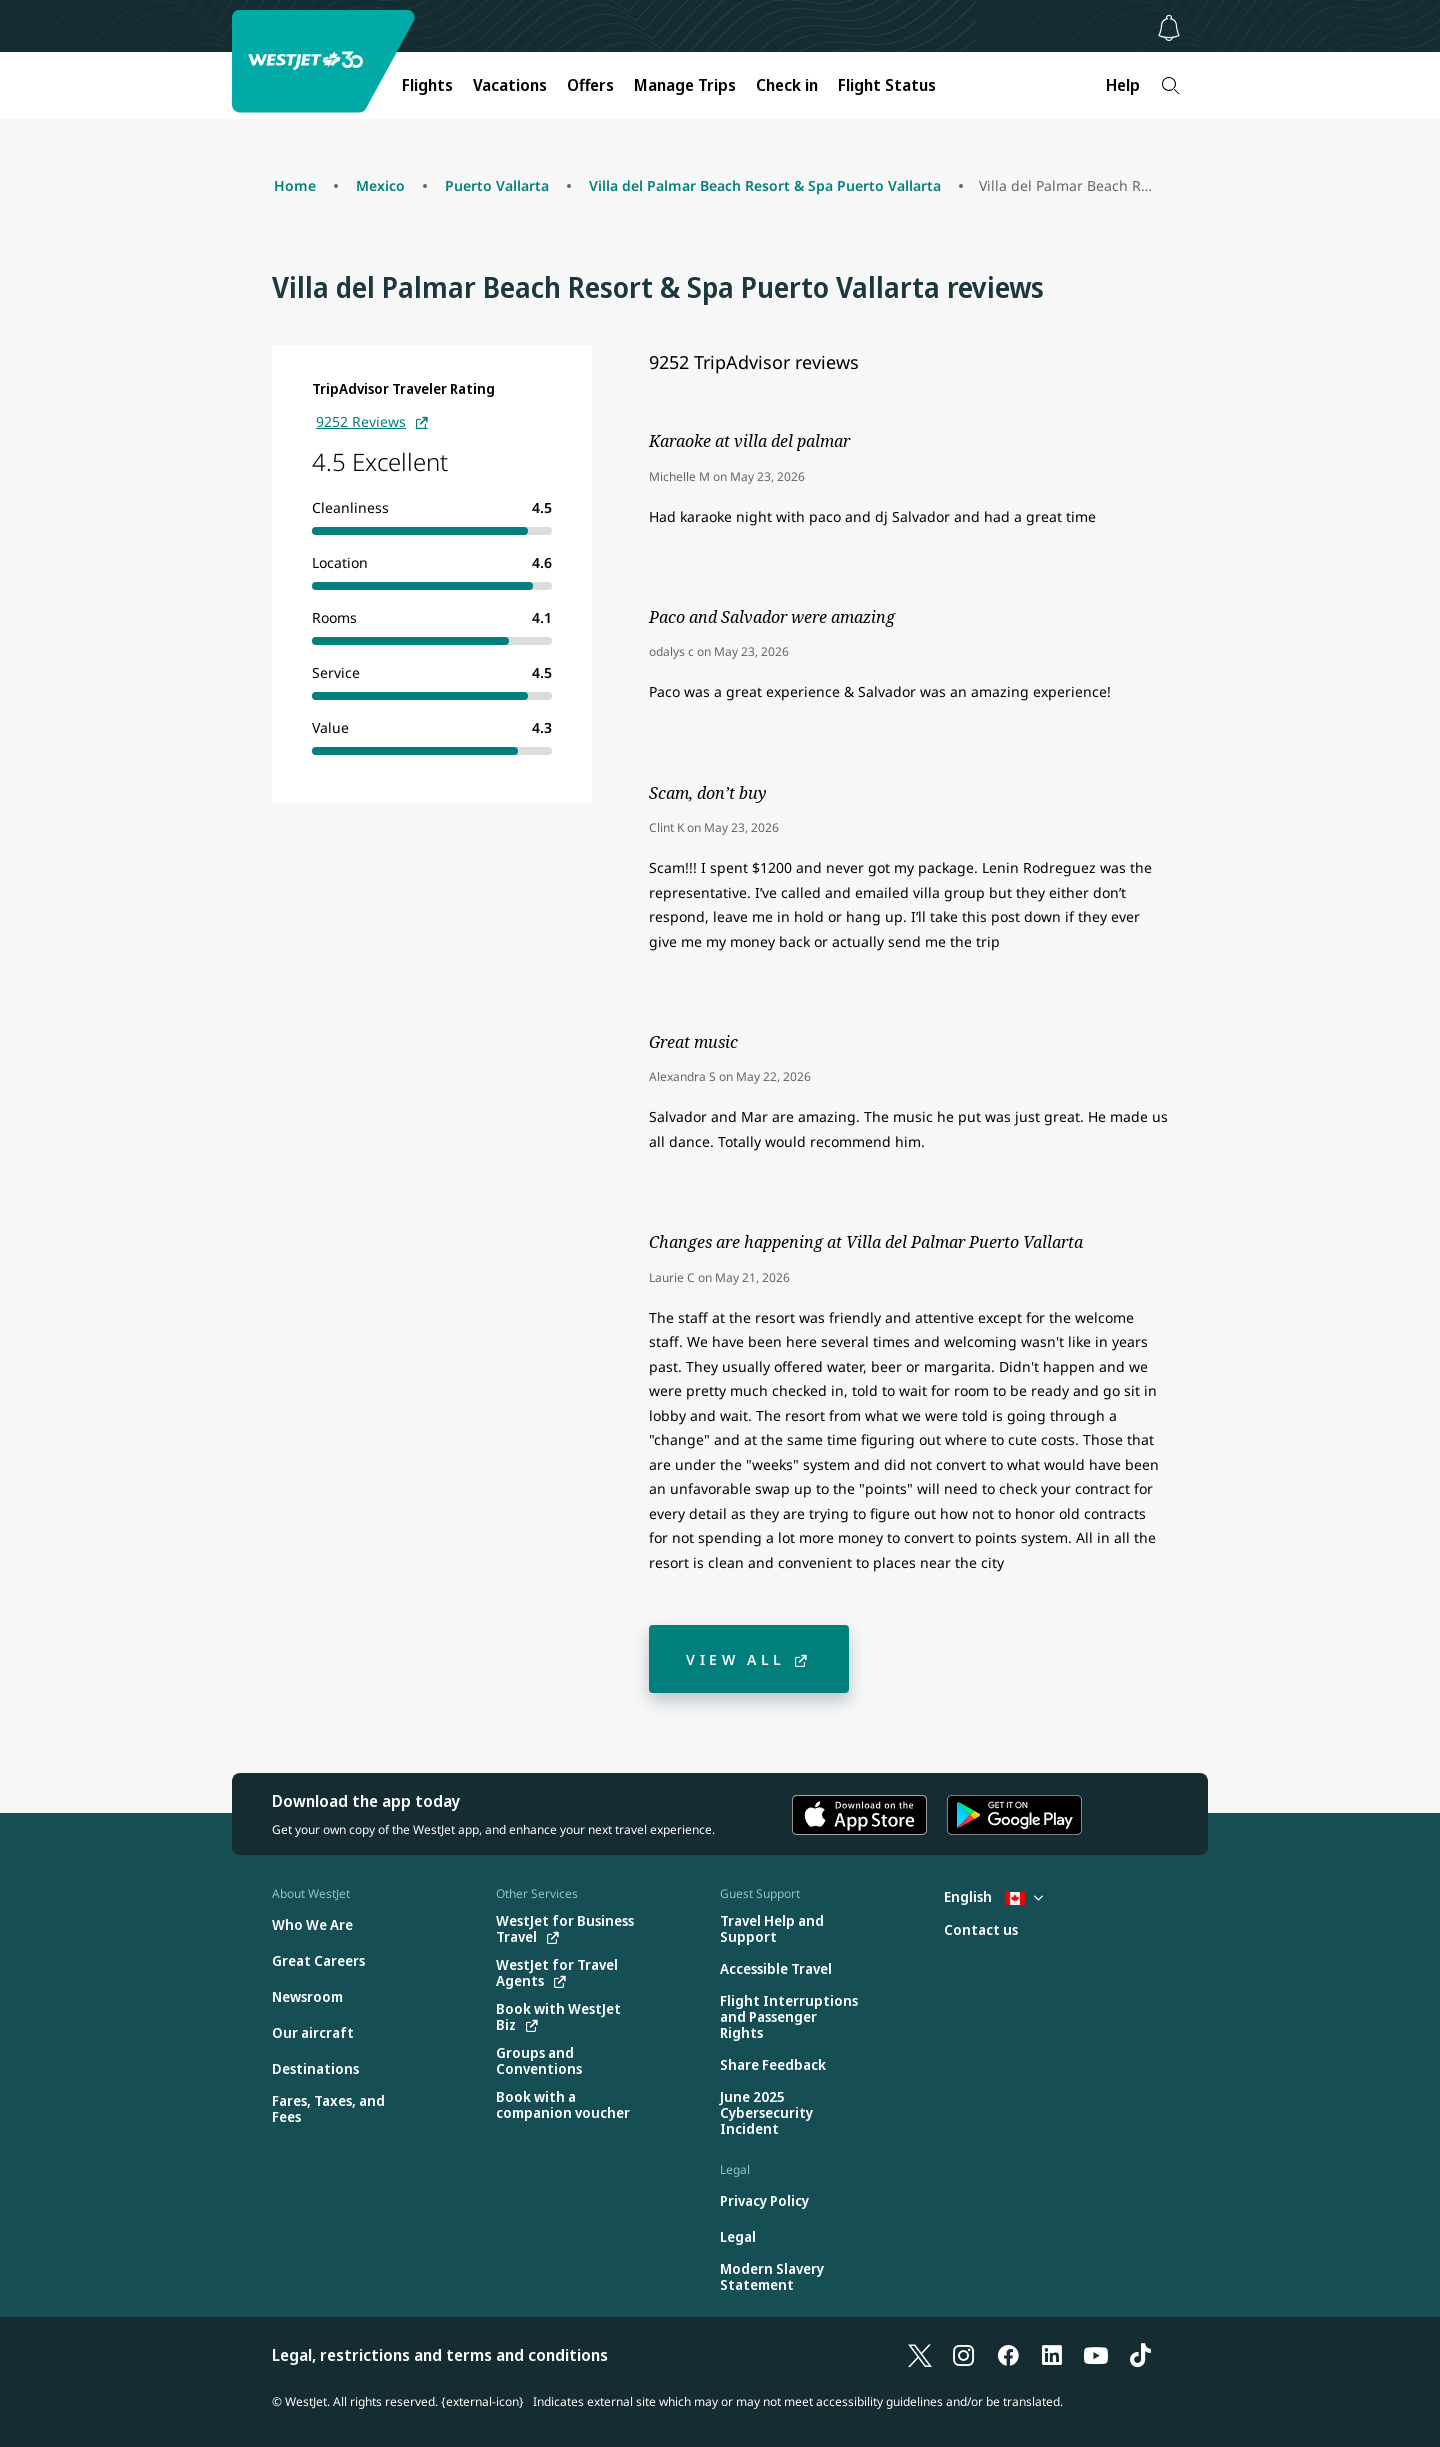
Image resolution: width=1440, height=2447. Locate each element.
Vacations (510, 85)
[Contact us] (981, 1930)
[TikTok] (1140, 2355)
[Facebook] (1008, 2355)
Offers (590, 85)
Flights (427, 85)
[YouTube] (1096, 2355)
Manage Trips (685, 85)
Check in (787, 85)
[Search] (1170, 85)
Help (1123, 85)
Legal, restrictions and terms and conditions (440, 2355)
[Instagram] (964, 2355)
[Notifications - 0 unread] (1169, 28)
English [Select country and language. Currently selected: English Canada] (993, 1896)
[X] (920, 2355)
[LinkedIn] (1052, 2355)
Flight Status (887, 85)
